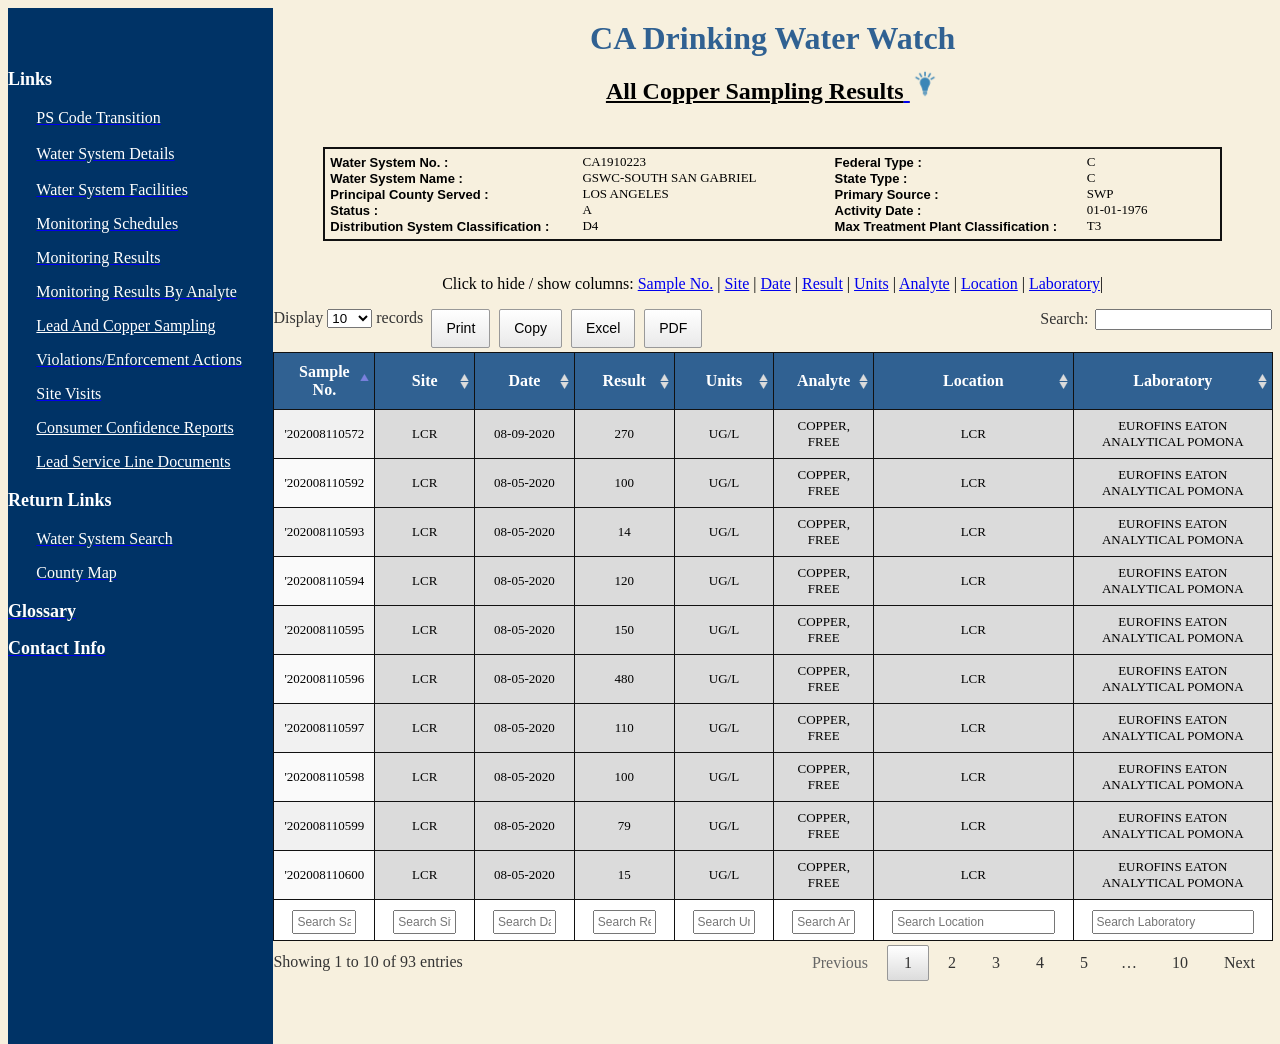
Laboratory (1064, 283)
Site (736, 283)
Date (776, 283)
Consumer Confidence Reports (134, 427)
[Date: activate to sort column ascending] (525, 381)
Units (871, 283)
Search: (1156, 318)
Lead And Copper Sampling (125, 325)
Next (1239, 962)
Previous (840, 962)
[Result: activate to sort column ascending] (624, 381)
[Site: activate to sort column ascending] (425, 381)
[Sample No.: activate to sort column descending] (324, 381)
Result (822, 283)
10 (1180, 962)
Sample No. (676, 283)
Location (989, 283)
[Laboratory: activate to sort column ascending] (1172, 381)
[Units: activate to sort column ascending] (724, 381)
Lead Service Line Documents (133, 461)
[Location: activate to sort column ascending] (973, 381)
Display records (352, 317)
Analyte (924, 283)
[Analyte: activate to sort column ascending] (824, 381)
